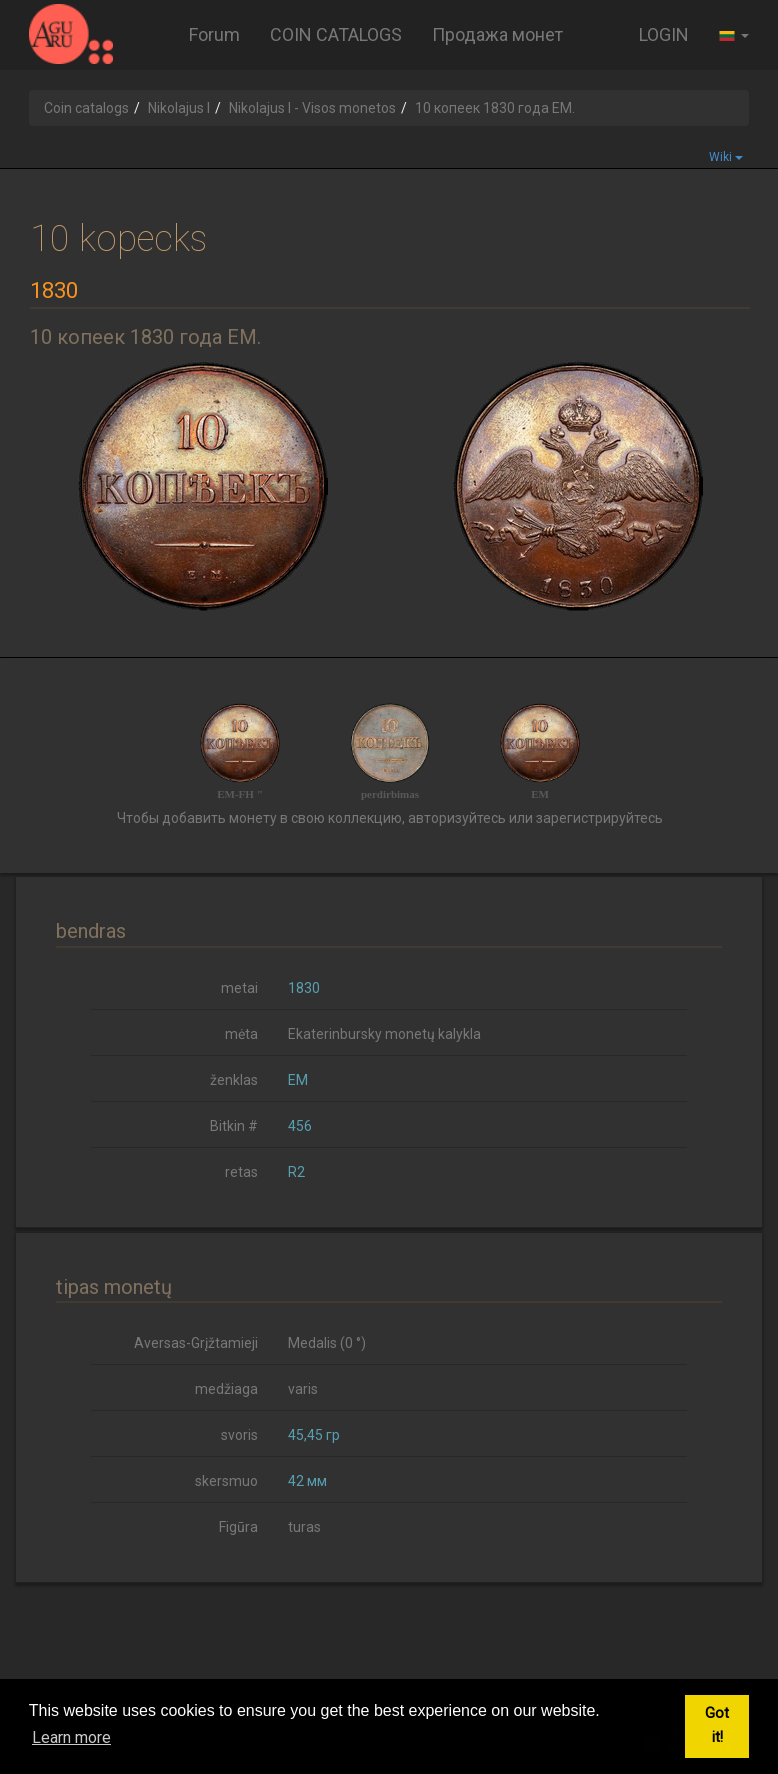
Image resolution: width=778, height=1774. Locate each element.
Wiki (726, 157)
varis (303, 1389)
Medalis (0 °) (327, 1343)
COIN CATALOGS (336, 34)
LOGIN (664, 34)
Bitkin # (234, 1126)
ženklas (234, 1080)
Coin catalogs (86, 108)
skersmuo (226, 1481)
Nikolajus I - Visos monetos (312, 108)
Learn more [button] (71, 1737)
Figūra (238, 1527)
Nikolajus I (179, 108)
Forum (214, 34)
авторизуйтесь (457, 818)
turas (304, 1527)
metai (239, 988)
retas (241, 1172)
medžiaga (226, 1389)
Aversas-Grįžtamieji (196, 1343)
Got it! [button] (717, 1725)
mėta (241, 1034)
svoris (239, 1435)
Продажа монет (497, 34)
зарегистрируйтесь (599, 818)
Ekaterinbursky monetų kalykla (384, 1034)
